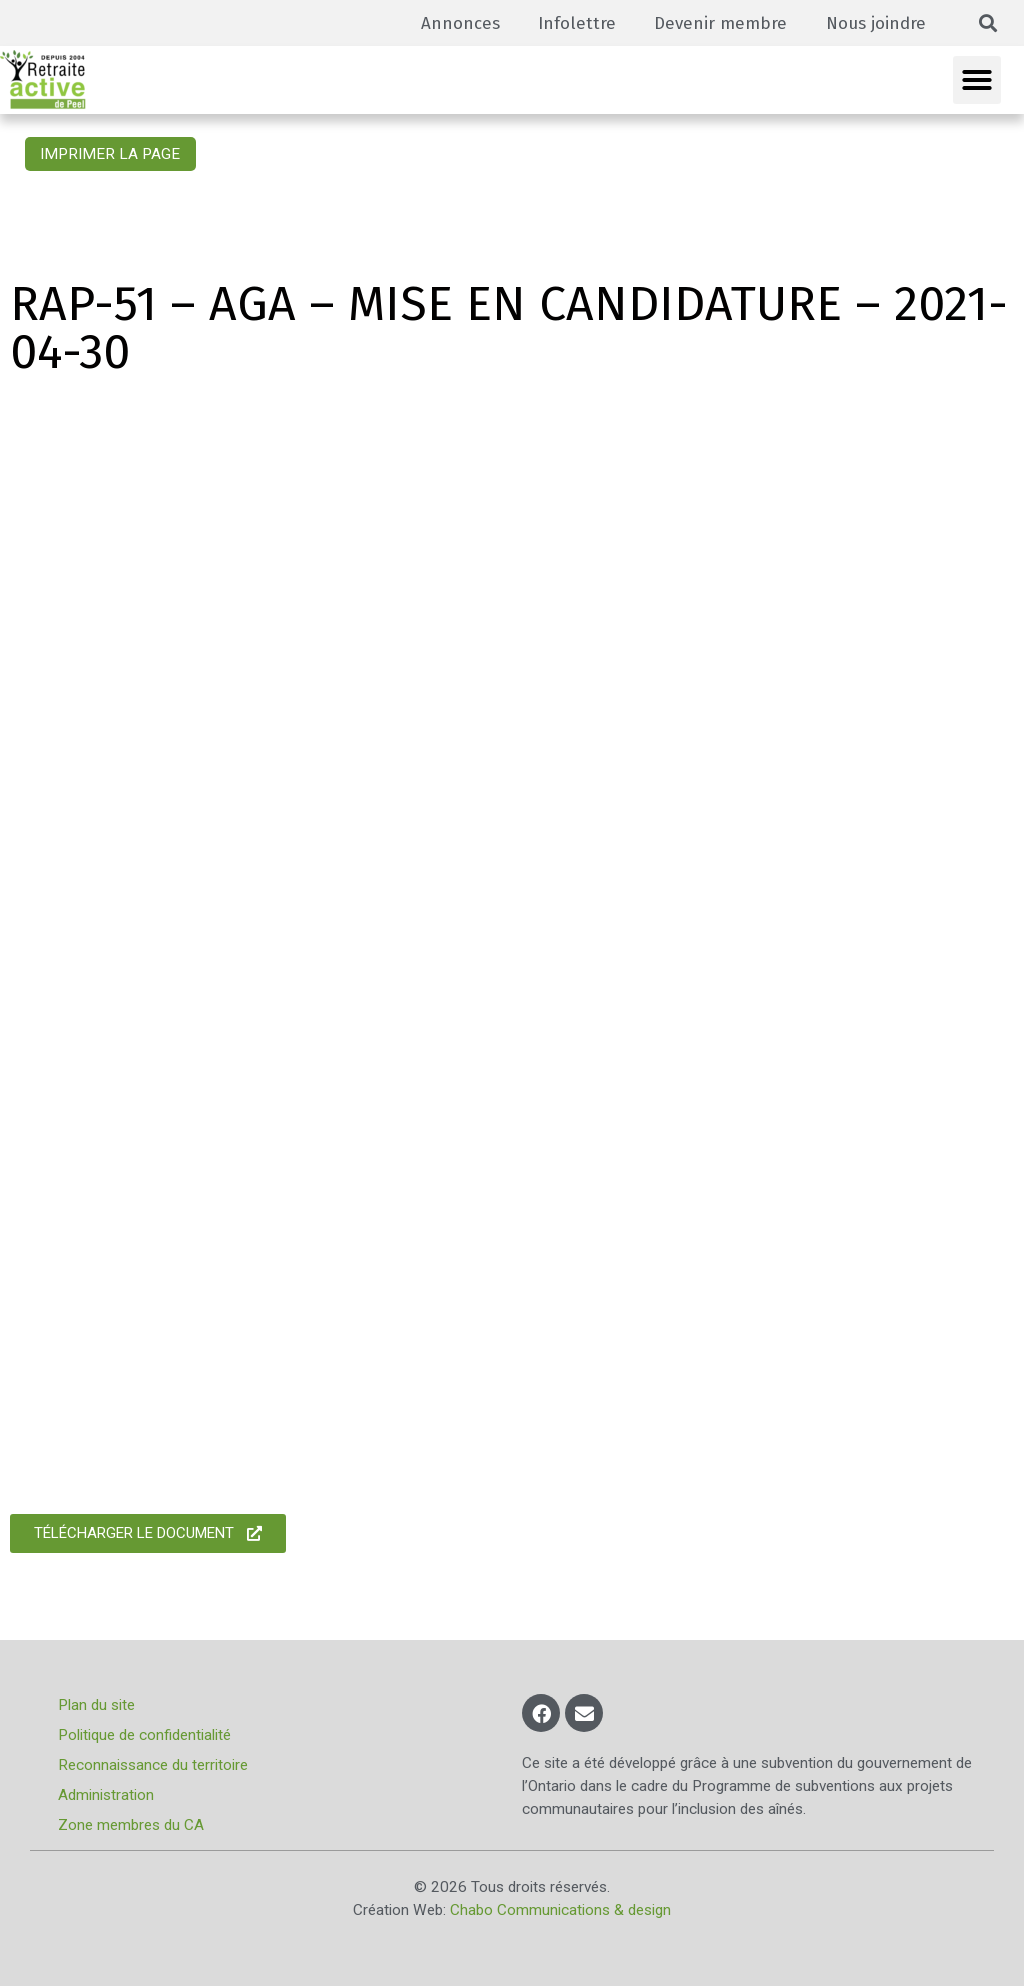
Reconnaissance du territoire (155, 1765)
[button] (988, 23)
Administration (108, 1795)
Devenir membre (716, 22)
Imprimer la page (110, 154)
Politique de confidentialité (146, 1735)
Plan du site (98, 1705)
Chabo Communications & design (560, 1910)
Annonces (451, 22)
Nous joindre (874, 22)
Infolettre (570, 22)
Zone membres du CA (133, 1825)
